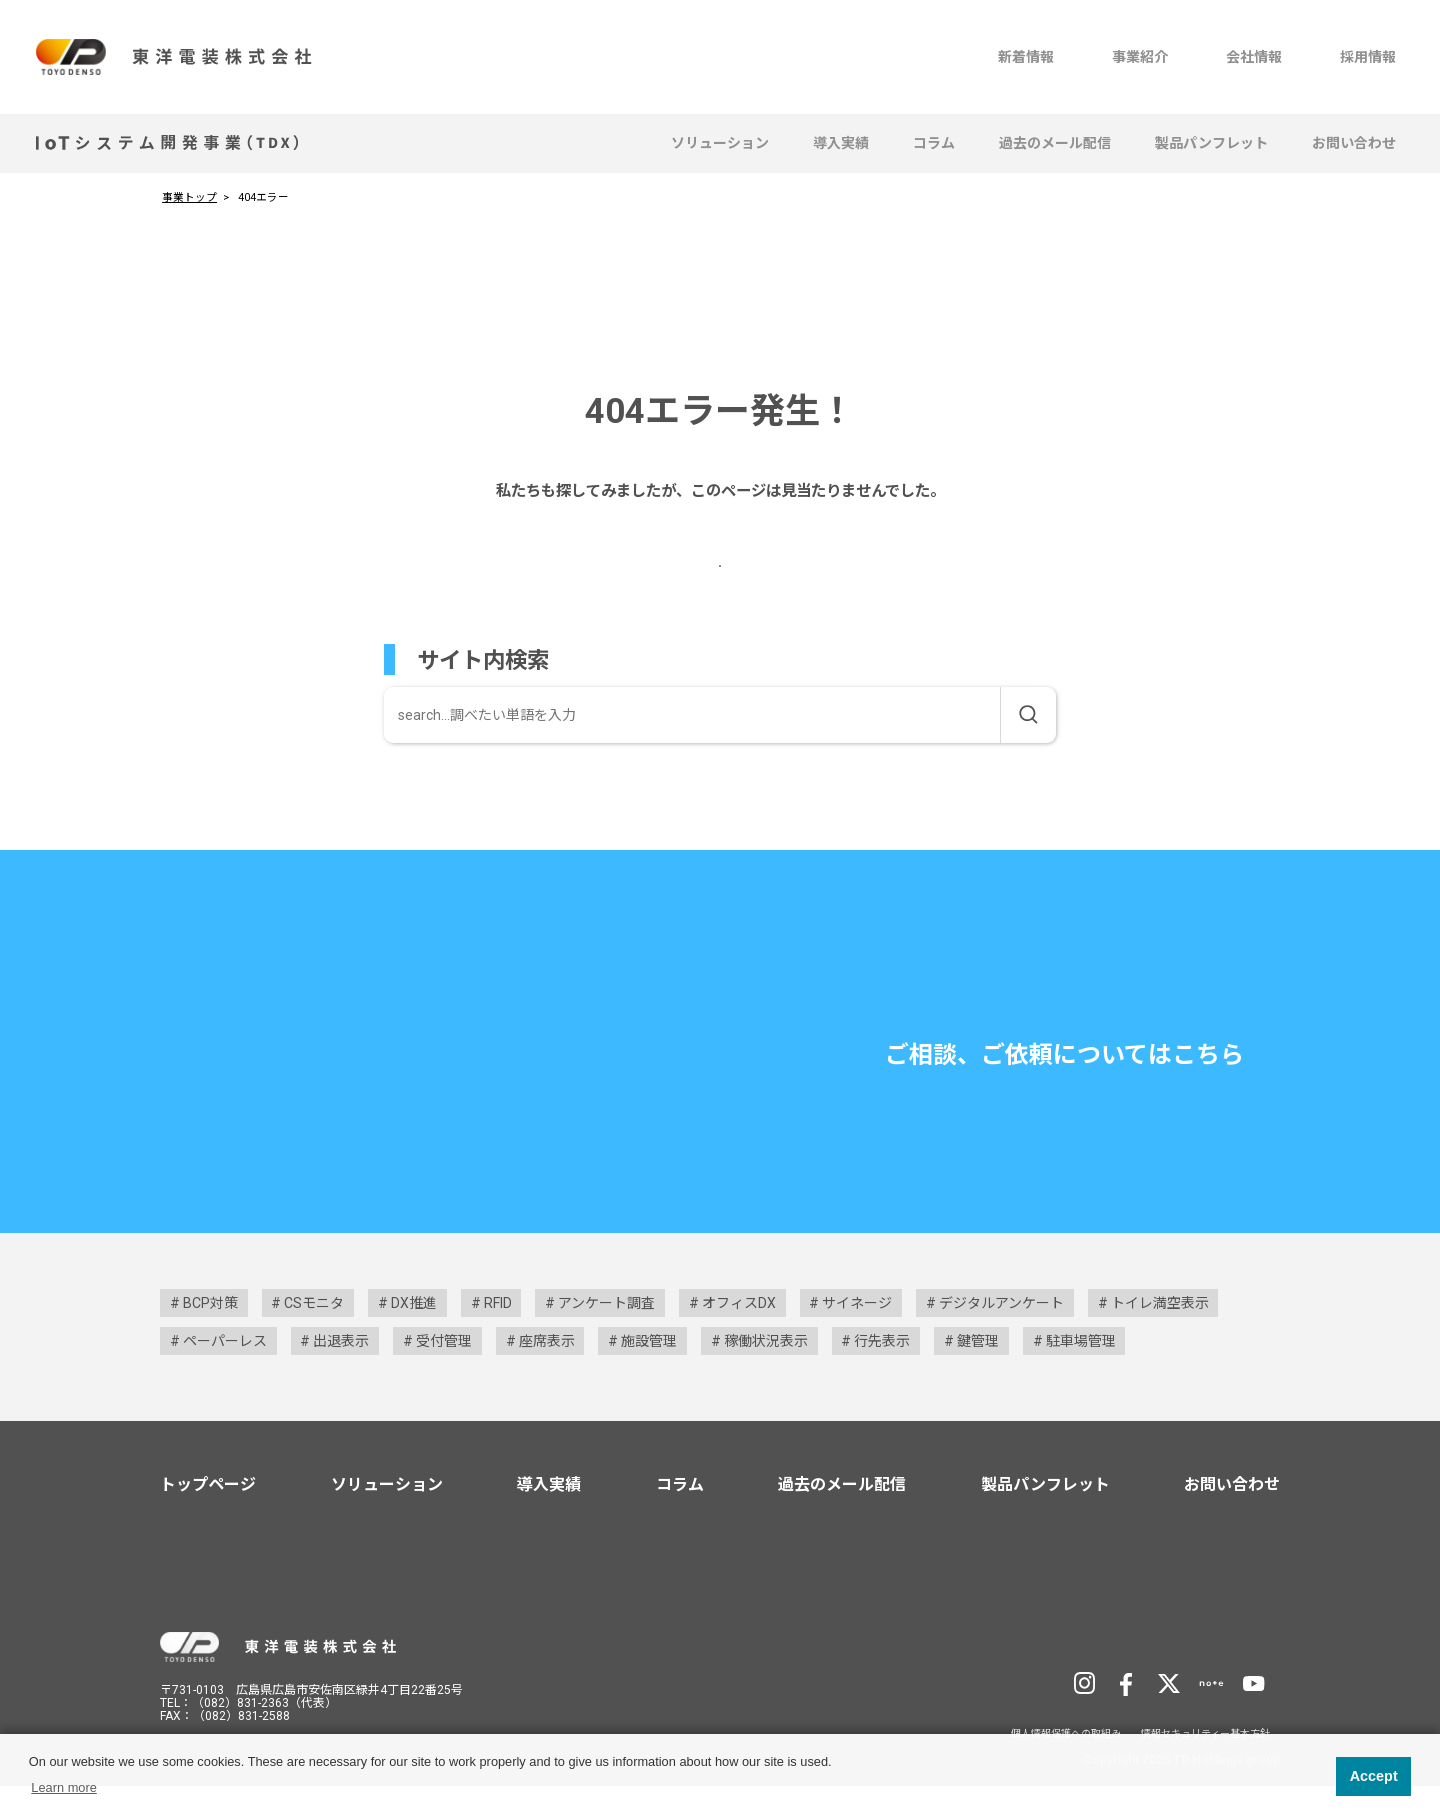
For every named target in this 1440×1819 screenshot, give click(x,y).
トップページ (208, 1517)
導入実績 (841, 143)
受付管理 (444, 1374)
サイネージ (857, 1336)
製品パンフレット (1211, 143)
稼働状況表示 (766, 1374)
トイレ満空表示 (1160, 1336)
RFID (498, 1336)
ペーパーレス (225, 1374)
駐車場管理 (1081, 1374)
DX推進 (414, 1336)
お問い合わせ (1354, 143)
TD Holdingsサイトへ (1181, 1678)
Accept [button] (1374, 1776)
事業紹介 (1140, 57)
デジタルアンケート (1001, 1336)
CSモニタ (314, 1336)
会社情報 (1254, 57)
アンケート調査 (606, 1336)
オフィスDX (739, 1336)
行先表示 (882, 1374)
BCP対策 (210, 1336)
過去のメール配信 (1055, 143)
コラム (934, 143)
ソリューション (720, 143)
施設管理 (649, 1374)
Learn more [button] (63, 1787)
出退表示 (341, 1374)
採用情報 (1368, 57)
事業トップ (189, 197)
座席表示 (547, 1374)
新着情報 (1026, 57)
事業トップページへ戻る (707, 579)
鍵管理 (978, 1374)
